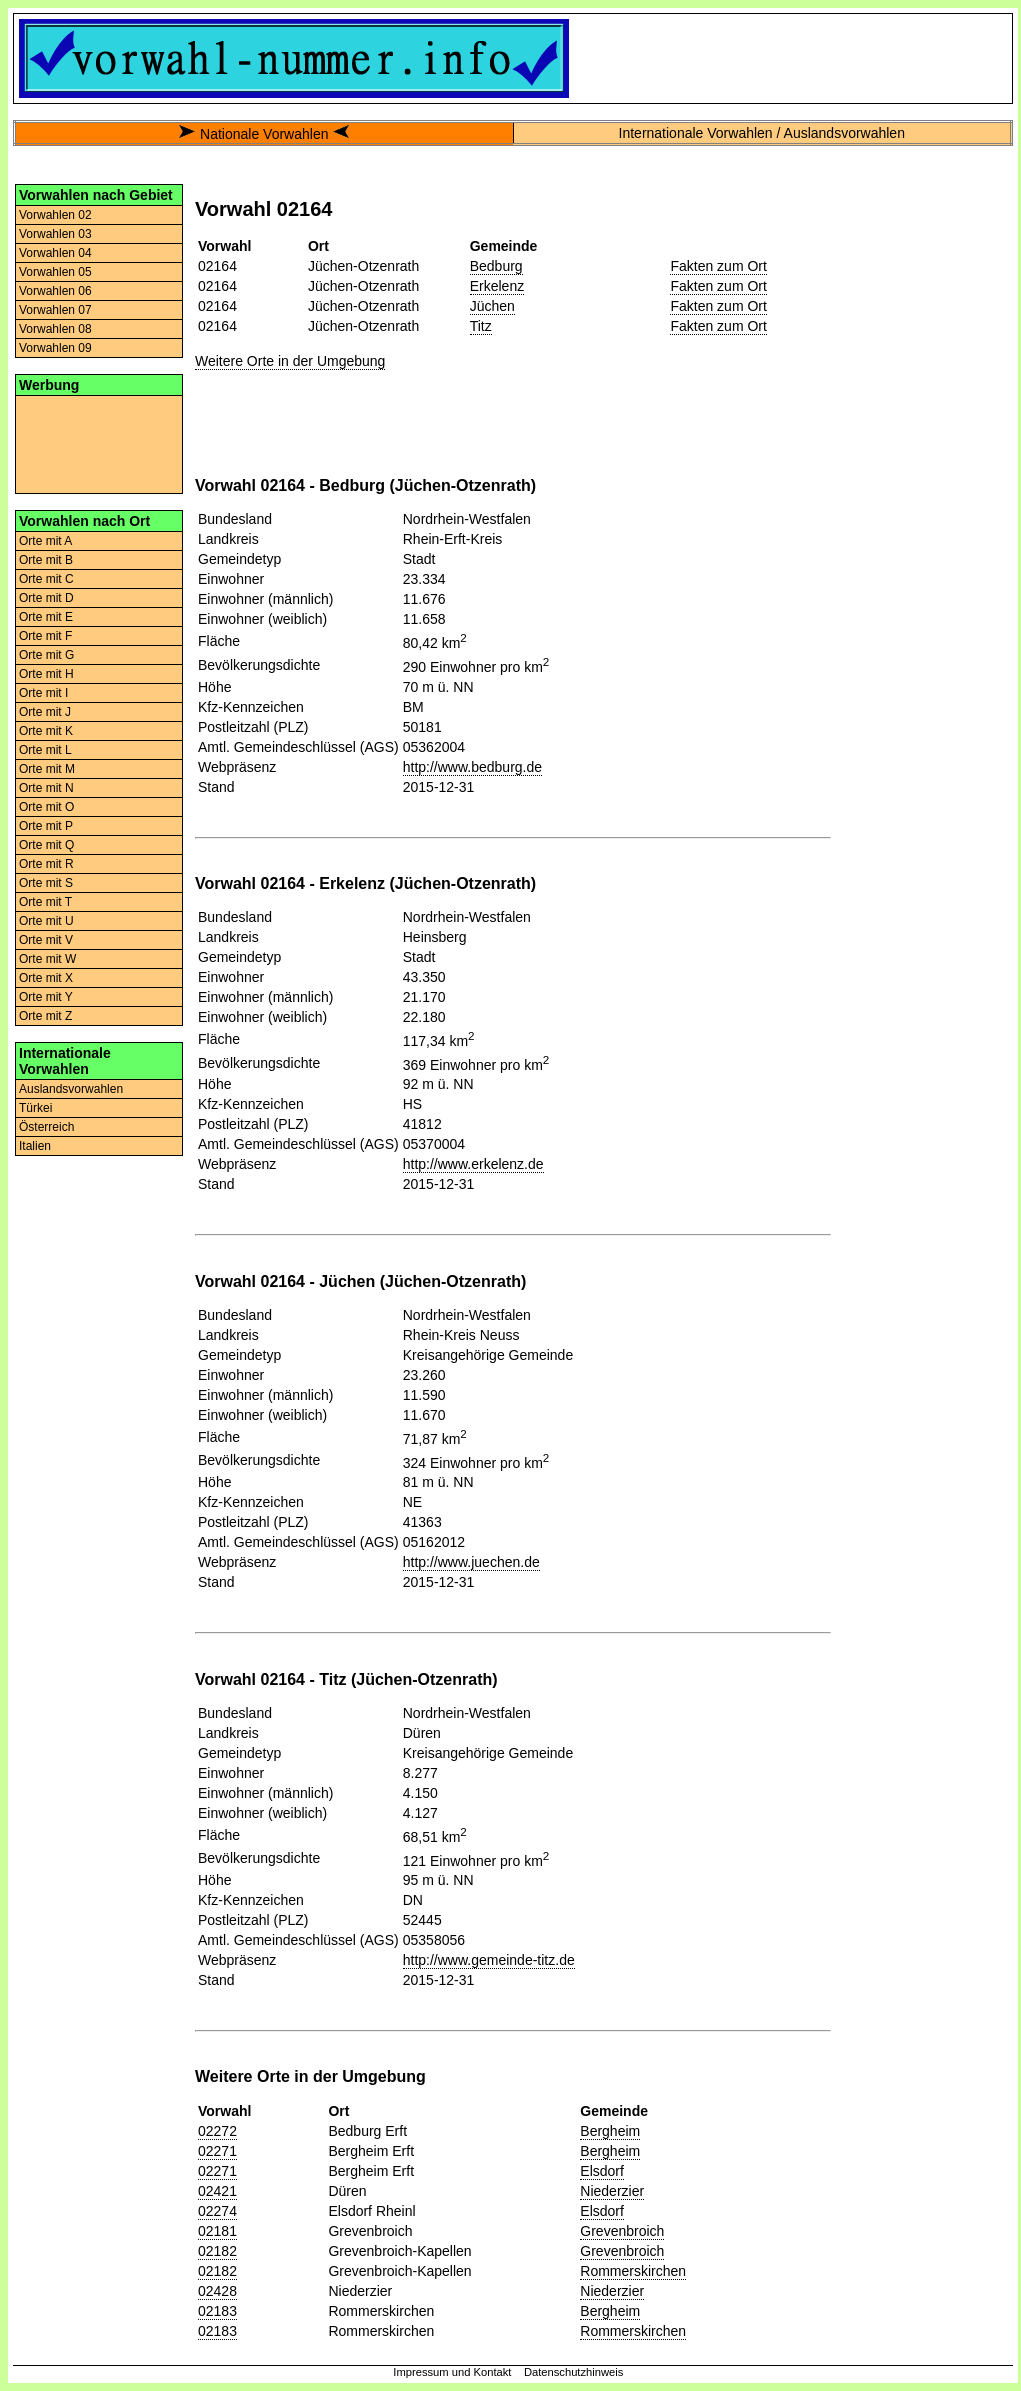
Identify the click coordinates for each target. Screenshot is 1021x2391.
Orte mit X (46, 978)
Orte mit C (46, 579)
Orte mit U (46, 921)
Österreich (46, 1127)
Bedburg (496, 266)
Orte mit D (46, 598)
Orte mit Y (46, 997)
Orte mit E (46, 617)
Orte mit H (46, 674)
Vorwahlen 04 (55, 253)
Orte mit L (45, 750)
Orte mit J (45, 712)
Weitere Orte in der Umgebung (290, 361)
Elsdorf (602, 2171)
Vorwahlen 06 (55, 291)
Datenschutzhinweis (574, 2372)
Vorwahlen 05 (55, 272)
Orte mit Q (46, 845)
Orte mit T (45, 902)
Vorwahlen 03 (55, 234)
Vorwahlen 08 (55, 329)
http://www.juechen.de (471, 1562)
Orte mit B (46, 560)
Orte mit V (46, 940)
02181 (217, 2231)
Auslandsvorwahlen (71, 1089)
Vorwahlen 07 (55, 310)
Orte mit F (45, 636)
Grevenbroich (622, 2231)
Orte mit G (46, 655)
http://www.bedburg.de (472, 767)
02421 (217, 2191)
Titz (481, 326)
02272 (217, 2131)
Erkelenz (497, 286)
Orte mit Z (45, 1016)
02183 (217, 2311)
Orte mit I (43, 693)
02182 (217, 2251)
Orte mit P (46, 826)
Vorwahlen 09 (55, 348)
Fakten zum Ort (718, 266)
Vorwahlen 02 (55, 215)
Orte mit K (46, 731)
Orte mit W (47, 959)
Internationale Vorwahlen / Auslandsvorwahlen (762, 133)
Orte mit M (47, 769)
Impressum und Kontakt (452, 2372)
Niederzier (612, 2191)
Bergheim (610, 2131)
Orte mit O (46, 807)
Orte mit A (45, 541)
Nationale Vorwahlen (264, 134)
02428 (217, 2291)
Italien (35, 1146)
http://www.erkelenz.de (473, 1164)
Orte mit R (46, 864)
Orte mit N (46, 788)
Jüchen (492, 306)
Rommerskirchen (633, 2271)
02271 (217, 2151)
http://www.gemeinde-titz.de (489, 1960)
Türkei (35, 1108)
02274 (217, 2211)
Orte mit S (46, 883)
